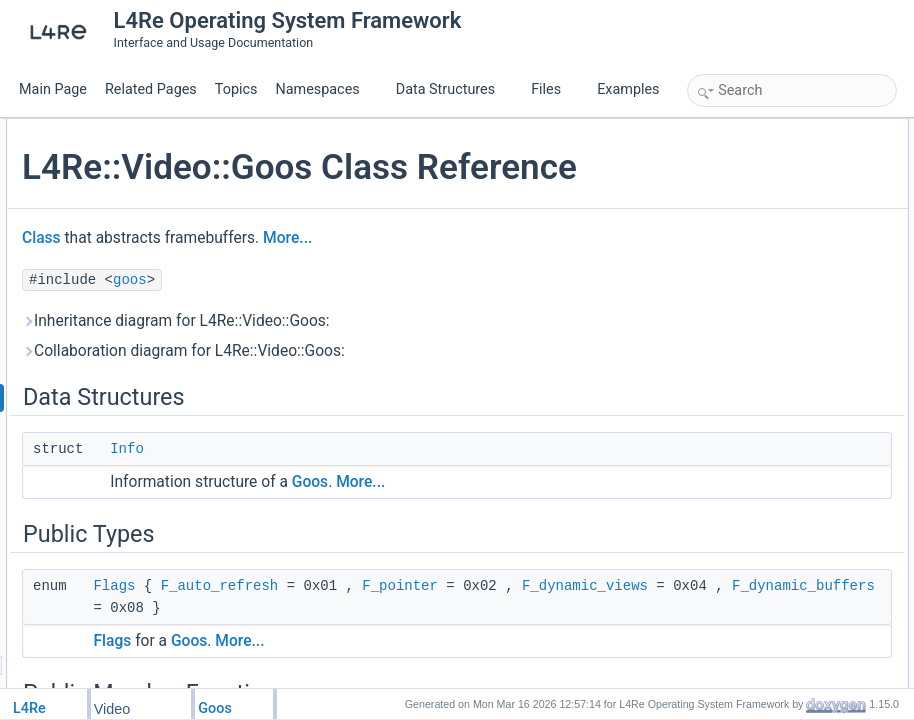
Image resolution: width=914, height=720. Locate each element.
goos (368, 322)
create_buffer (744, 284)
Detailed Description (746, 438)
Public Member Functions (760, 218)
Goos (548, 524)
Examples (628, 89)
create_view (741, 328)
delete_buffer (744, 306)
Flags (352, 628)
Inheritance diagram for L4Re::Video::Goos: (414, 363)
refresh (727, 394)
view (721, 372)
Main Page (53, 89)
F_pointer (369, 650)
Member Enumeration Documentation (792, 460)
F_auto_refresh (458, 628)
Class (279, 280)
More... (525, 280)
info (718, 240)
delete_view (740, 350)
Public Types (727, 174)
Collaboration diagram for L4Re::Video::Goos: (421, 393)
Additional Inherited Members (771, 416)
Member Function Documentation (781, 504)
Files (553, 89)
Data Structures (453, 89)
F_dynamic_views (554, 650)
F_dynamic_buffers (461, 672)
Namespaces (325, 89)
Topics (236, 89)
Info (365, 491)
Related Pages (151, 89)
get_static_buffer (753, 262)
